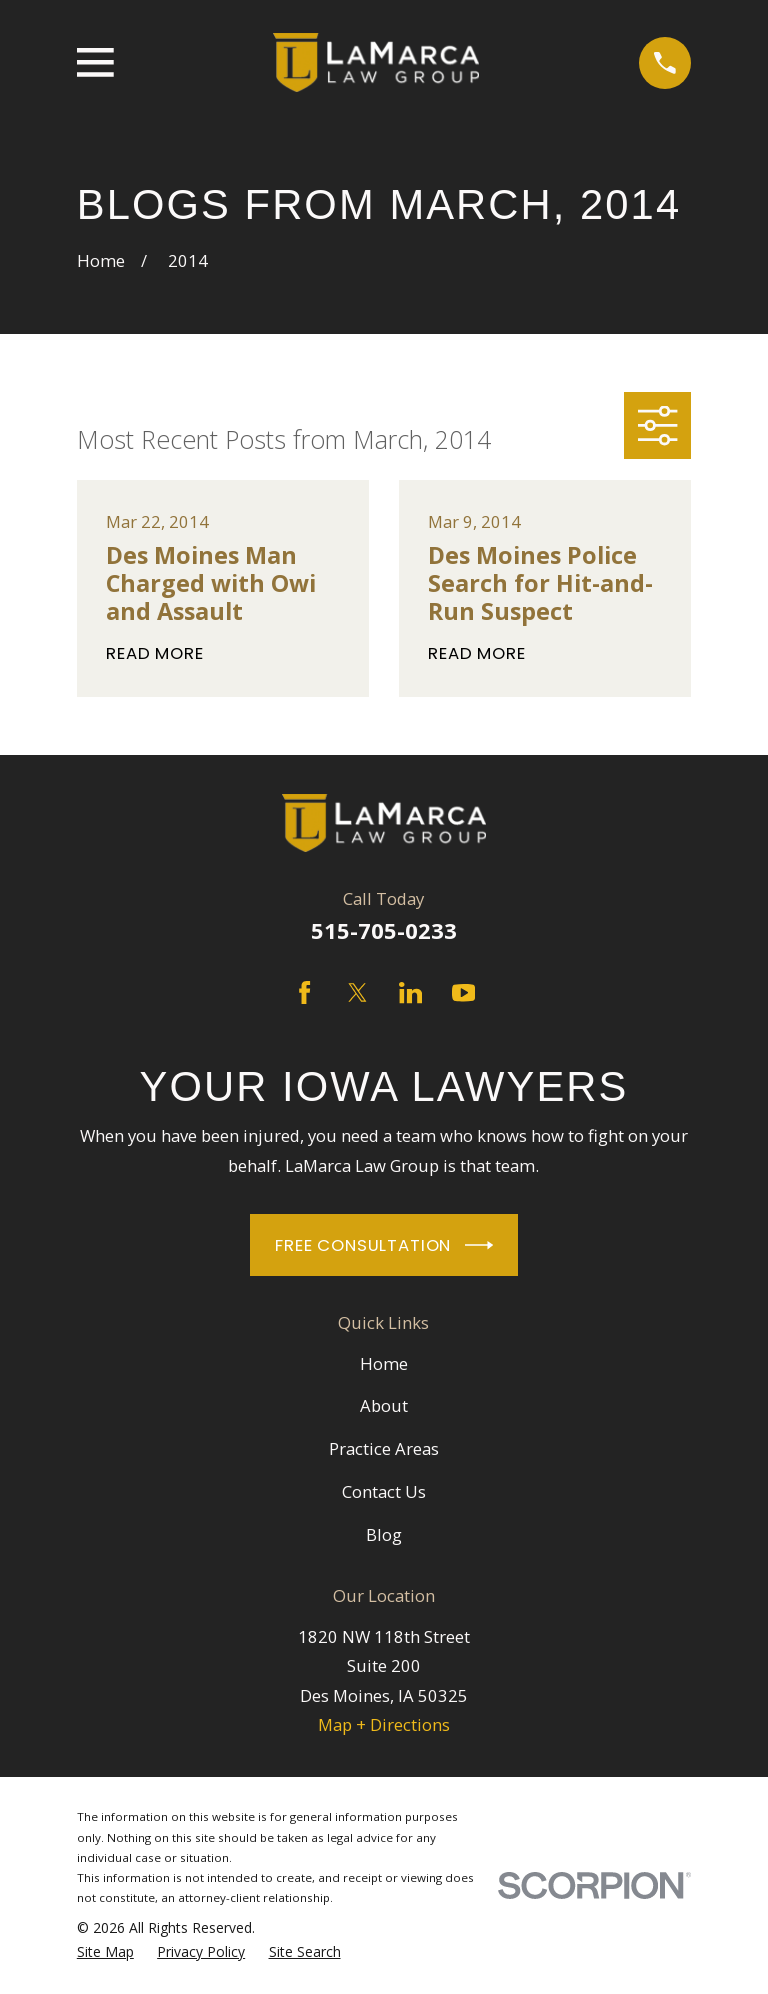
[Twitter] (357, 992)
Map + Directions (384, 1724)
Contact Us (384, 1491)
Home (384, 1363)
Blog (384, 1534)
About (384, 1405)
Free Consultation (384, 1245)
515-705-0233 (384, 930)
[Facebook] (304, 992)
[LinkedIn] (410, 992)
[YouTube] (463, 992)
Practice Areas (384, 1448)
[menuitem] (105, 1952)
